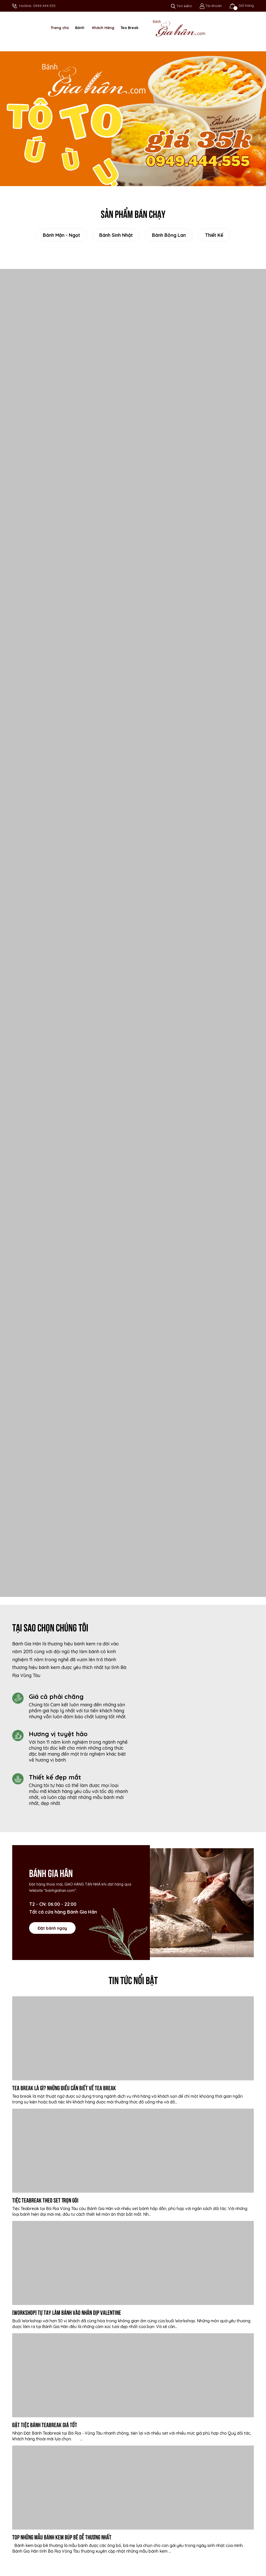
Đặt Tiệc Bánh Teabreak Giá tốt (44, 2424)
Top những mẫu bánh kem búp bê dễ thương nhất (61, 2536)
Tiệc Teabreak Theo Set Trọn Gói (45, 2200)
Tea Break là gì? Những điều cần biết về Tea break (64, 2087)
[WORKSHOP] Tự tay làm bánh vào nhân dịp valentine (66, 2312)
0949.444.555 (44, 5)
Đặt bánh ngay (52, 1928)
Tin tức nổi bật (133, 1979)
